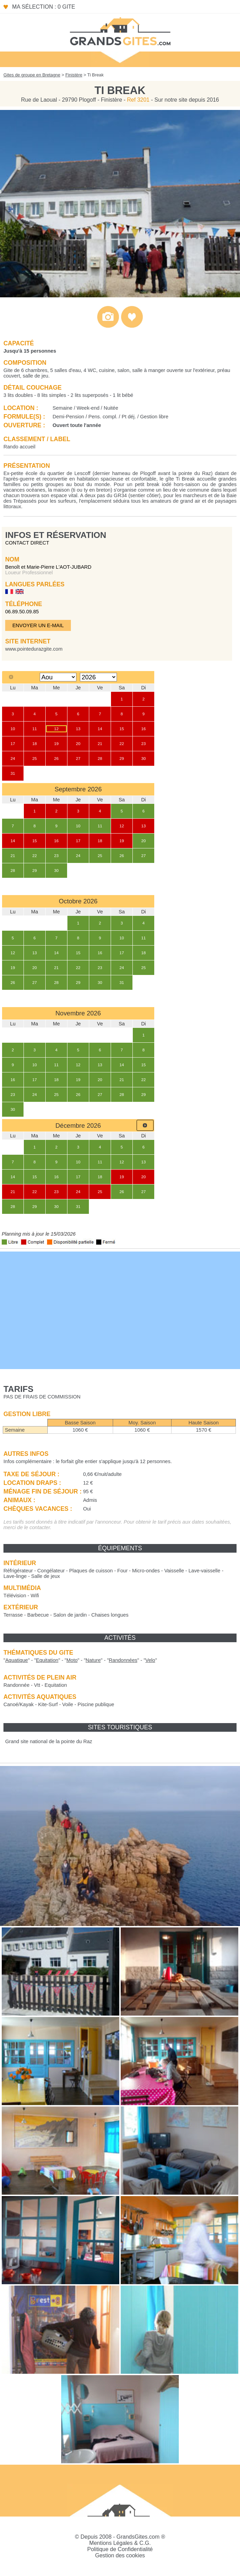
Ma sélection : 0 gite (43, 7)
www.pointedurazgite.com (34, 649)
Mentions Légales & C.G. (120, 2543)
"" (16, 1660)
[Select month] (58, 677)
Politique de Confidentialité (120, 2549)
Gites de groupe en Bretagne (31, 74)
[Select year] (98, 677)
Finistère (73, 74)
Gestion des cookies (120, 2555)
